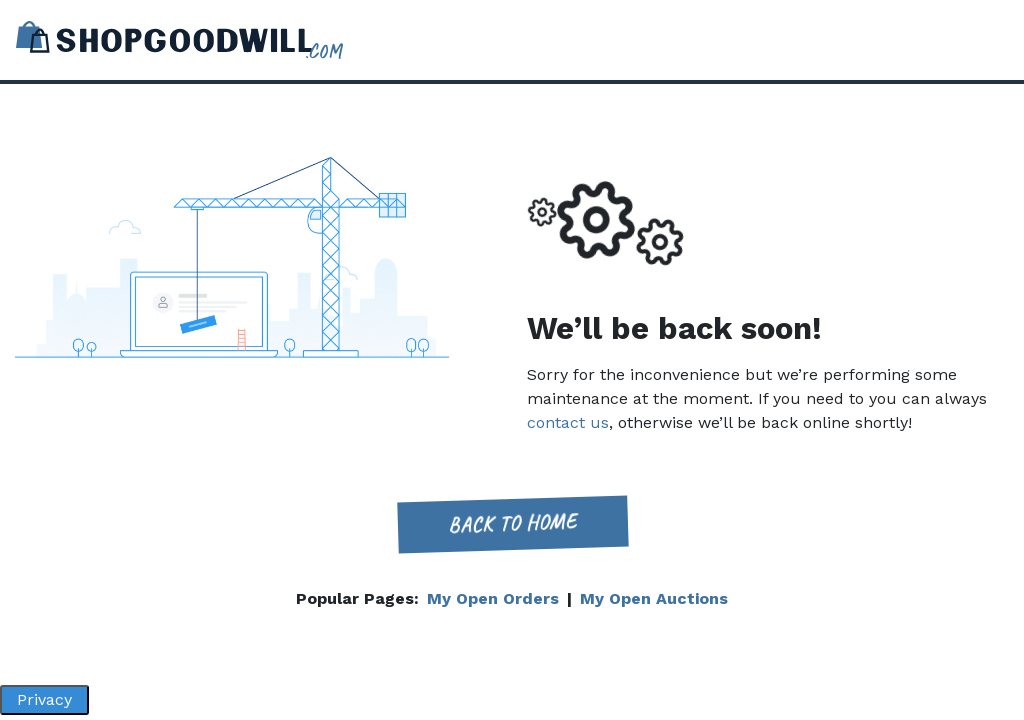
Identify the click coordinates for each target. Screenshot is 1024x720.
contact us (568, 422)
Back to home (512, 523)
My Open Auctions (654, 598)
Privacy (44, 699)
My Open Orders (493, 598)
